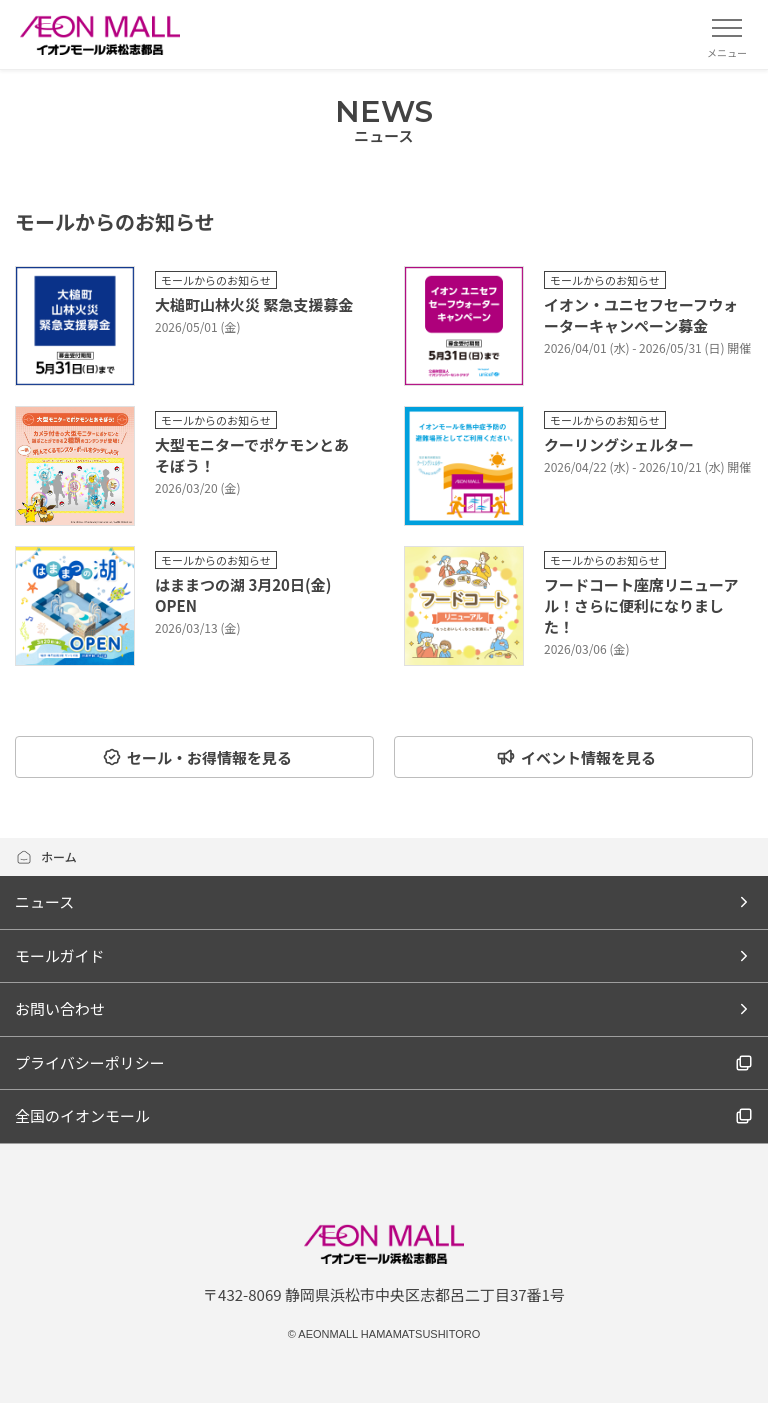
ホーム (46, 856)
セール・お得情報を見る (197, 757)
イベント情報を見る (576, 757)
